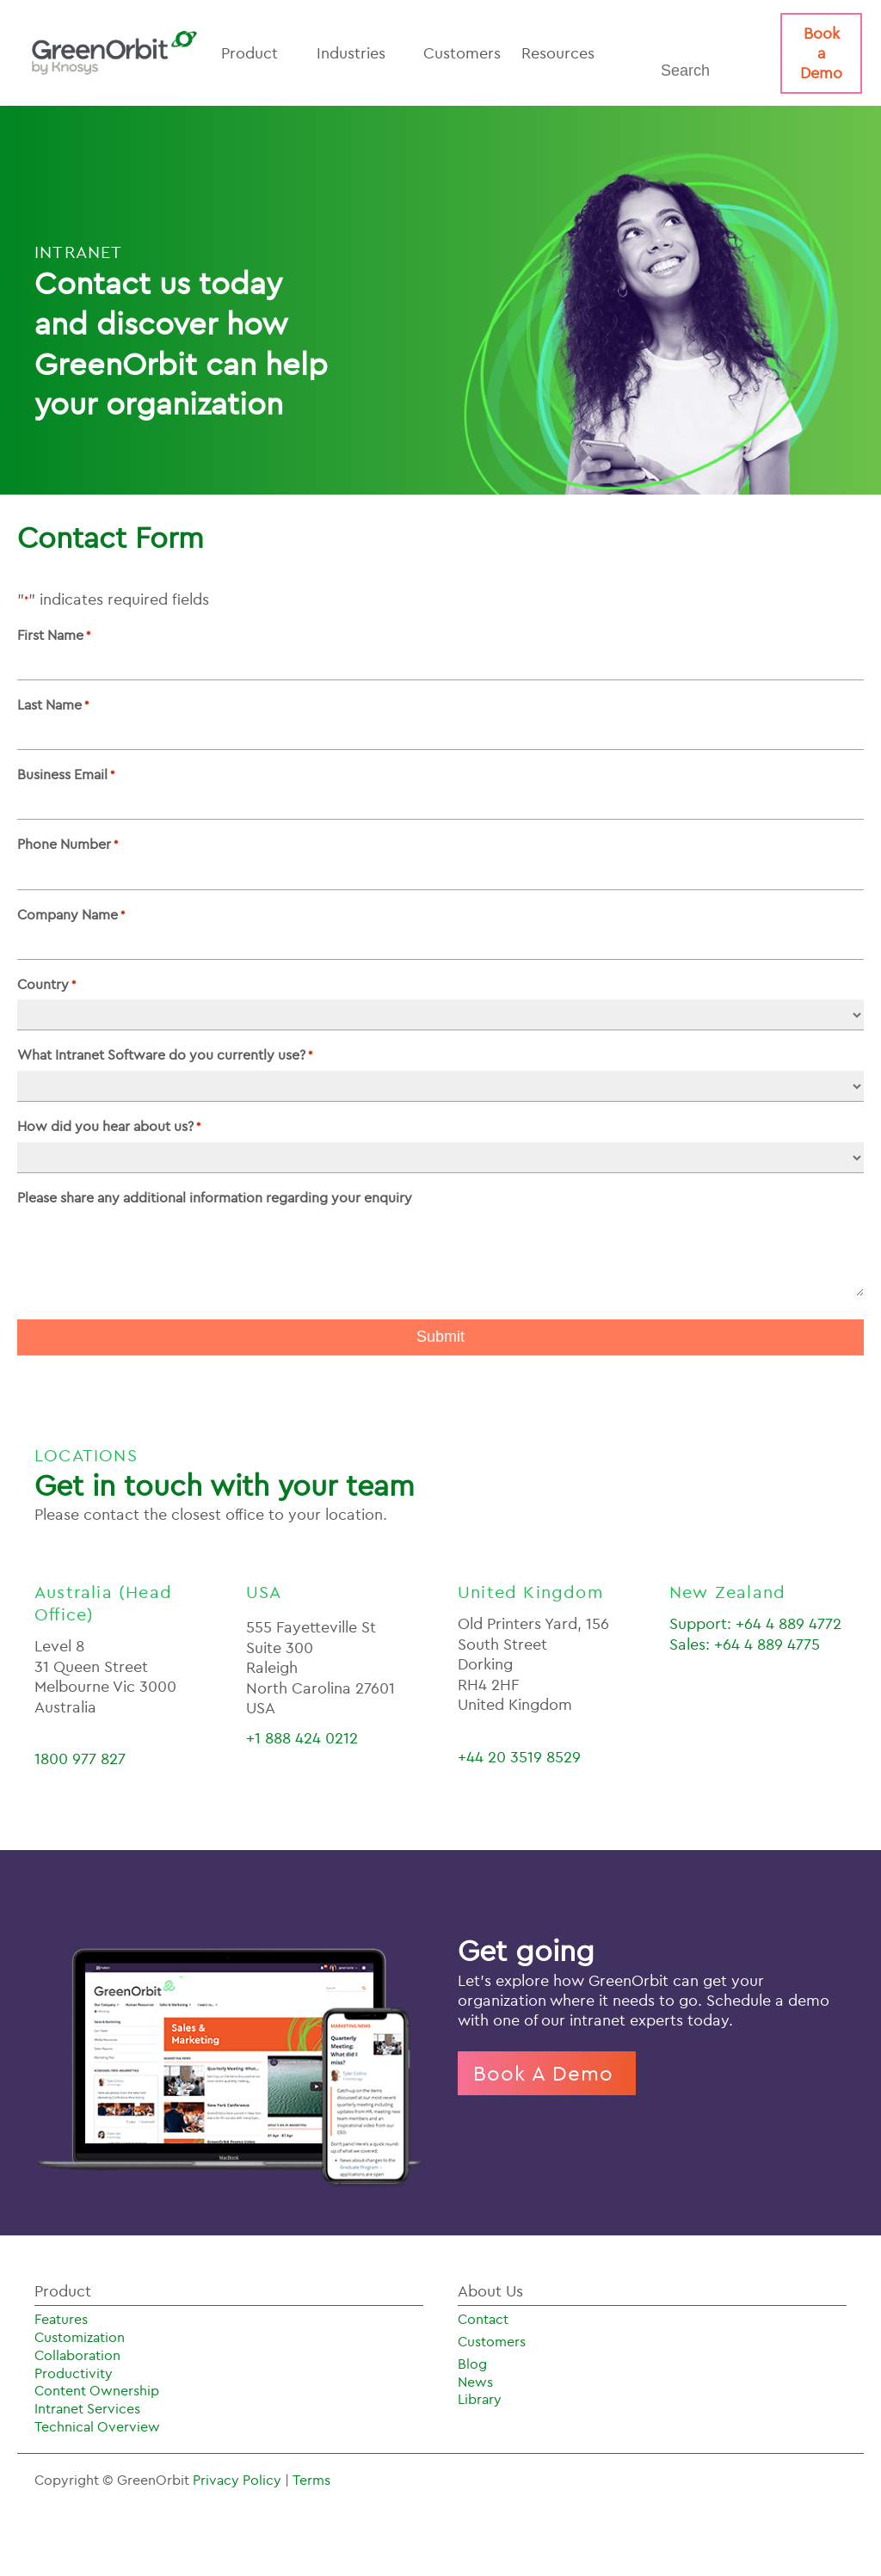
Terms (311, 2479)
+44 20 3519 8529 (519, 1757)
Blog (472, 2363)
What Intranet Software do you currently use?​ (164, 1054)
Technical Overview (97, 2426)
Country (46, 984)
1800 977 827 (80, 1758)
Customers (462, 53)
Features (61, 2318)
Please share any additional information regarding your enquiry (214, 1197)
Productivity (73, 2373)
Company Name (71, 914)
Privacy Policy (239, 2479)
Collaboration (77, 2355)
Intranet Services (87, 2408)
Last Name (53, 704)
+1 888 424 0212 (302, 1738)
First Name (53, 634)
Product (258, 53)
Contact (483, 2318)
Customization (79, 2336)
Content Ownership (96, 2390)
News (475, 2381)
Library (480, 2398)
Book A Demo (546, 2073)
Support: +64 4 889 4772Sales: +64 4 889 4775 (755, 1633)
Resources (566, 53)
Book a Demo (821, 53)
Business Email (65, 774)
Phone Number (67, 843)
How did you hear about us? (108, 1125)
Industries (360, 53)
